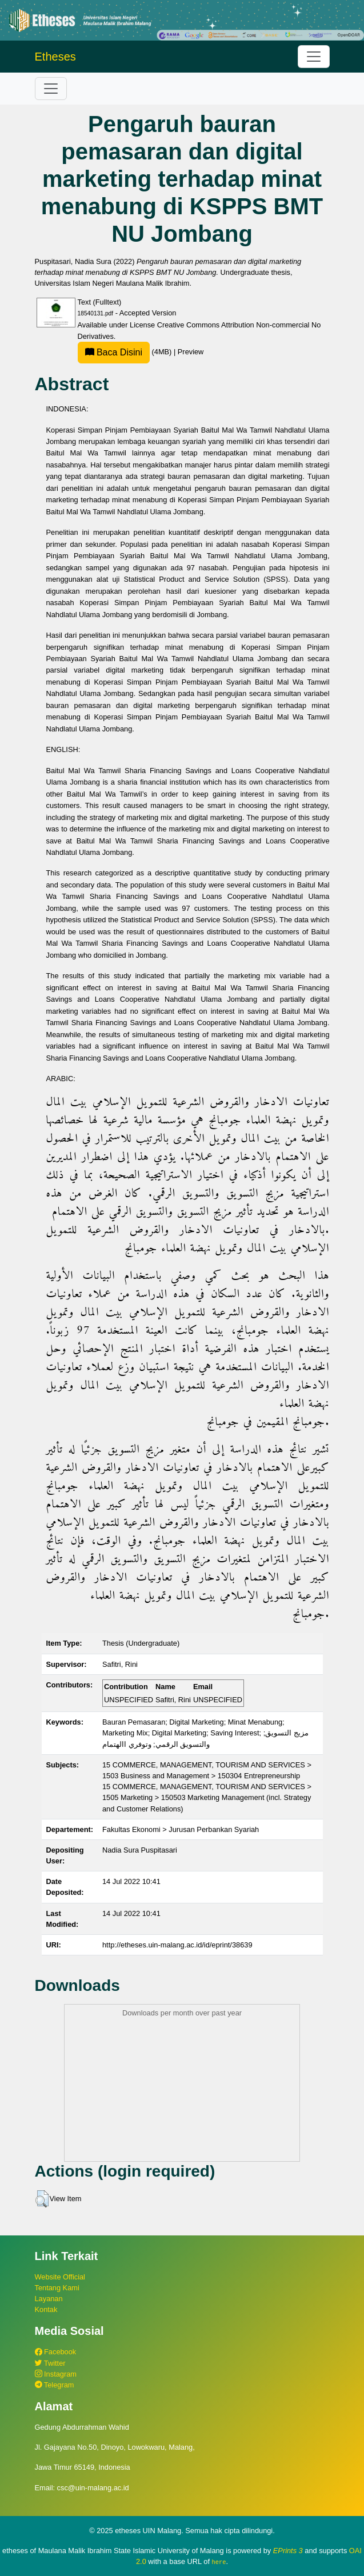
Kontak (46, 2309)
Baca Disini (113, 352)
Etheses (55, 56)
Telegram (54, 2385)
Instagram (56, 2374)
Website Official (60, 2277)
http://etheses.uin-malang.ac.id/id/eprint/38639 (177, 1945)
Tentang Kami (57, 2287)
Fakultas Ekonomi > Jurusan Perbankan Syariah (180, 1829)
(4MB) (126, 351)
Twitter (50, 2363)
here (219, 2562)
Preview (191, 351)
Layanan (49, 2298)
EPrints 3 (288, 2550)
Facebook (56, 2351)
